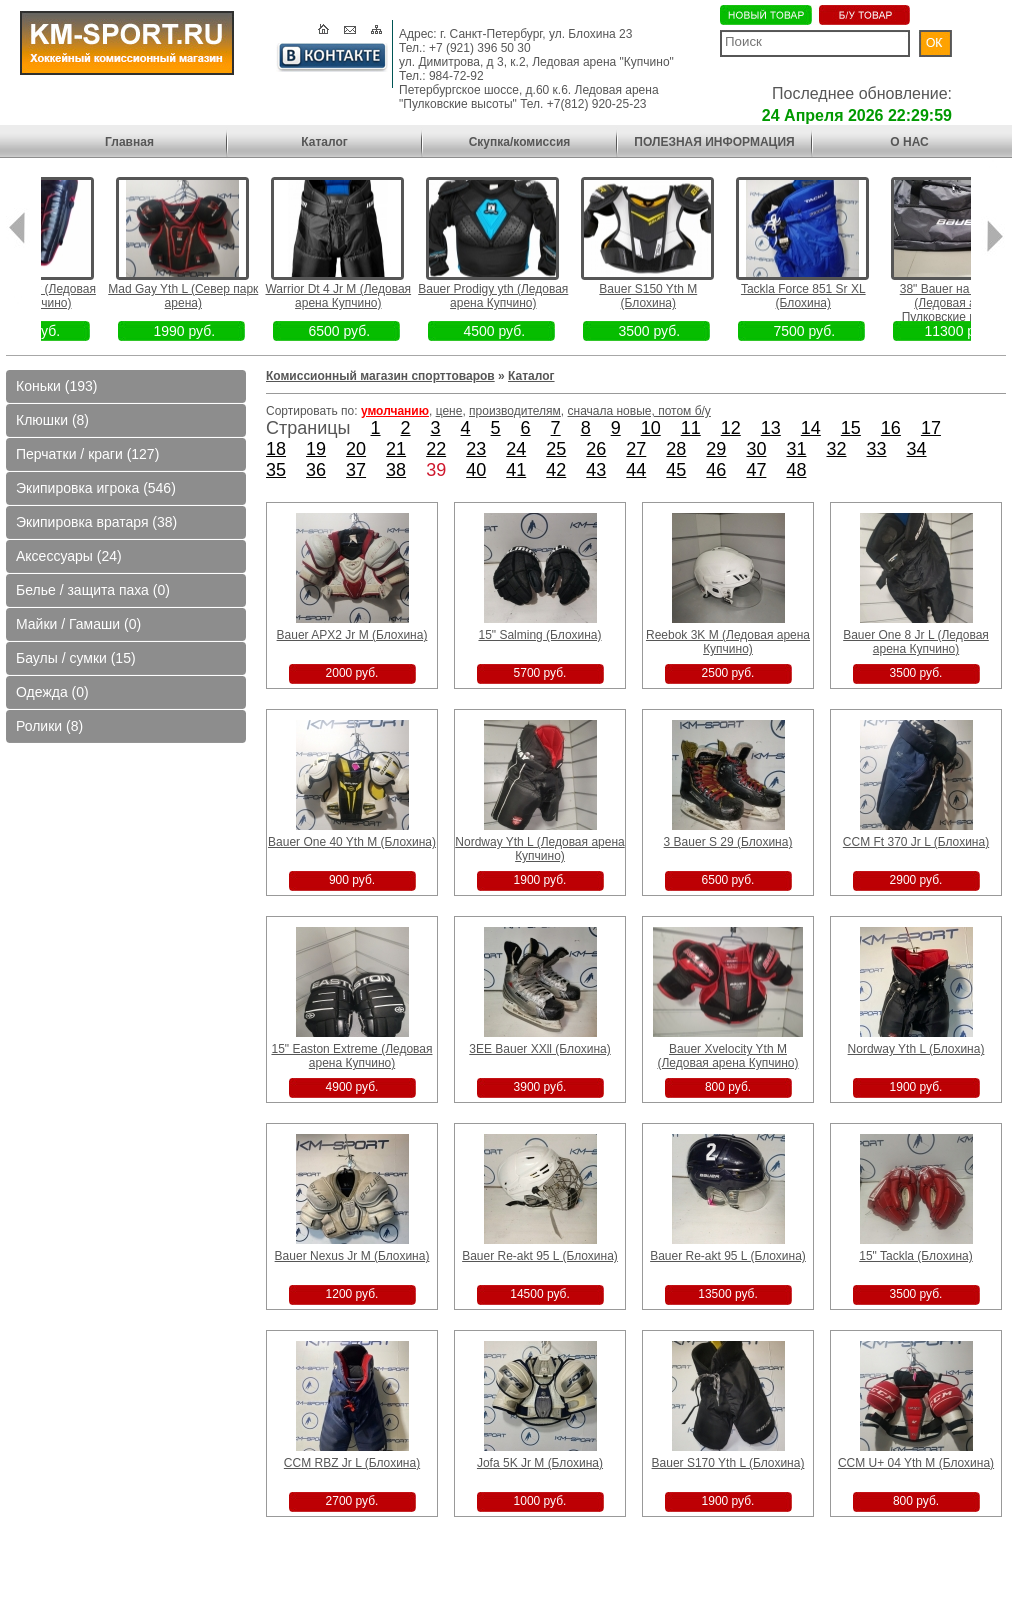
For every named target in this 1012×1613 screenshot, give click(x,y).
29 (716, 449)
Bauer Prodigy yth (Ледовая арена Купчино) (520, 296)
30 (756, 449)
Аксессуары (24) (69, 556)
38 (396, 470)
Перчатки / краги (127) (87, 454)
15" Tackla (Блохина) (915, 1256)
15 (851, 428)
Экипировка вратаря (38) (96, 522)
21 (396, 449)
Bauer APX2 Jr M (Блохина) (352, 635)
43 (596, 470)
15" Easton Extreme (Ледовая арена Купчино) (351, 1056)
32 (836, 449)
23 (476, 449)
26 (596, 449)
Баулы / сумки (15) (76, 658)
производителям (515, 411)
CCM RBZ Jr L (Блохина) (352, 1463)
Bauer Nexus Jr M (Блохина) (352, 1256)
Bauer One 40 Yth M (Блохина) (352, 842)
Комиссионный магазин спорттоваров (380, 376)
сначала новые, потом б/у (639, 411)
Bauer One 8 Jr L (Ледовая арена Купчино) (916, 642)
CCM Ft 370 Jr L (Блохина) (916, 842)
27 (636, 449)
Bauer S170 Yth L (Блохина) (728, 1463)
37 (356, 470)
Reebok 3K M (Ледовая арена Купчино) (728, 642)
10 (651, 428)
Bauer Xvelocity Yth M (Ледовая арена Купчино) (727, 1056)
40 (476, 470)
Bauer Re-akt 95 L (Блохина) (540, 1256)
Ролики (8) (49, 726)
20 (356, 449)
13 (771, 428)
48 (796, 470)
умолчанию (395, 411)
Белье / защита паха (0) (93, 590)
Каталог (324, 142)
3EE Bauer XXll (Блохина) (539, 1049)
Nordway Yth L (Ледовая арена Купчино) (539, 849)
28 (676, 449)
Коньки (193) (56, 386)
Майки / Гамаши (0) (78, 624)
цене (449, 411)
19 (316, 449)
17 (931, 428)
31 (796, 449)
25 (556, 449)
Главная (129, 142)
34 (917, 449)
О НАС (909, 142)
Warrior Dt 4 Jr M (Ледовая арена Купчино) (365, 296)
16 (891, 428)
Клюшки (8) (52, 420)
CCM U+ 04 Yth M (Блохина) (916, 1463)
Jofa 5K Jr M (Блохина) (540, 1463)
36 (316, 470)
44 (636, 470)
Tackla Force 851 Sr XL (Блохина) (830, 296)
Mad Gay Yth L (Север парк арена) (210, 296)
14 (811, 428)
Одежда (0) (52, 692)
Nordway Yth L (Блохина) (916, 1049)
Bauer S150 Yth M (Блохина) (675, 296)
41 (516, 470)
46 (716, 470)
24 (516, 449)
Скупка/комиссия (520, 142)
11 (691, 428)
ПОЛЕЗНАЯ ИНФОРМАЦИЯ (714, 142)
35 (276, 470)
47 (756, 470)
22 (436, 449)
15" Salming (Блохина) (539, 635)
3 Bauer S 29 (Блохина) (728, 842)
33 (876, 449)
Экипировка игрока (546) (96, 488)
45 (676, 470)
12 (731, 428)
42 (556, 470)
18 (276, 449)
